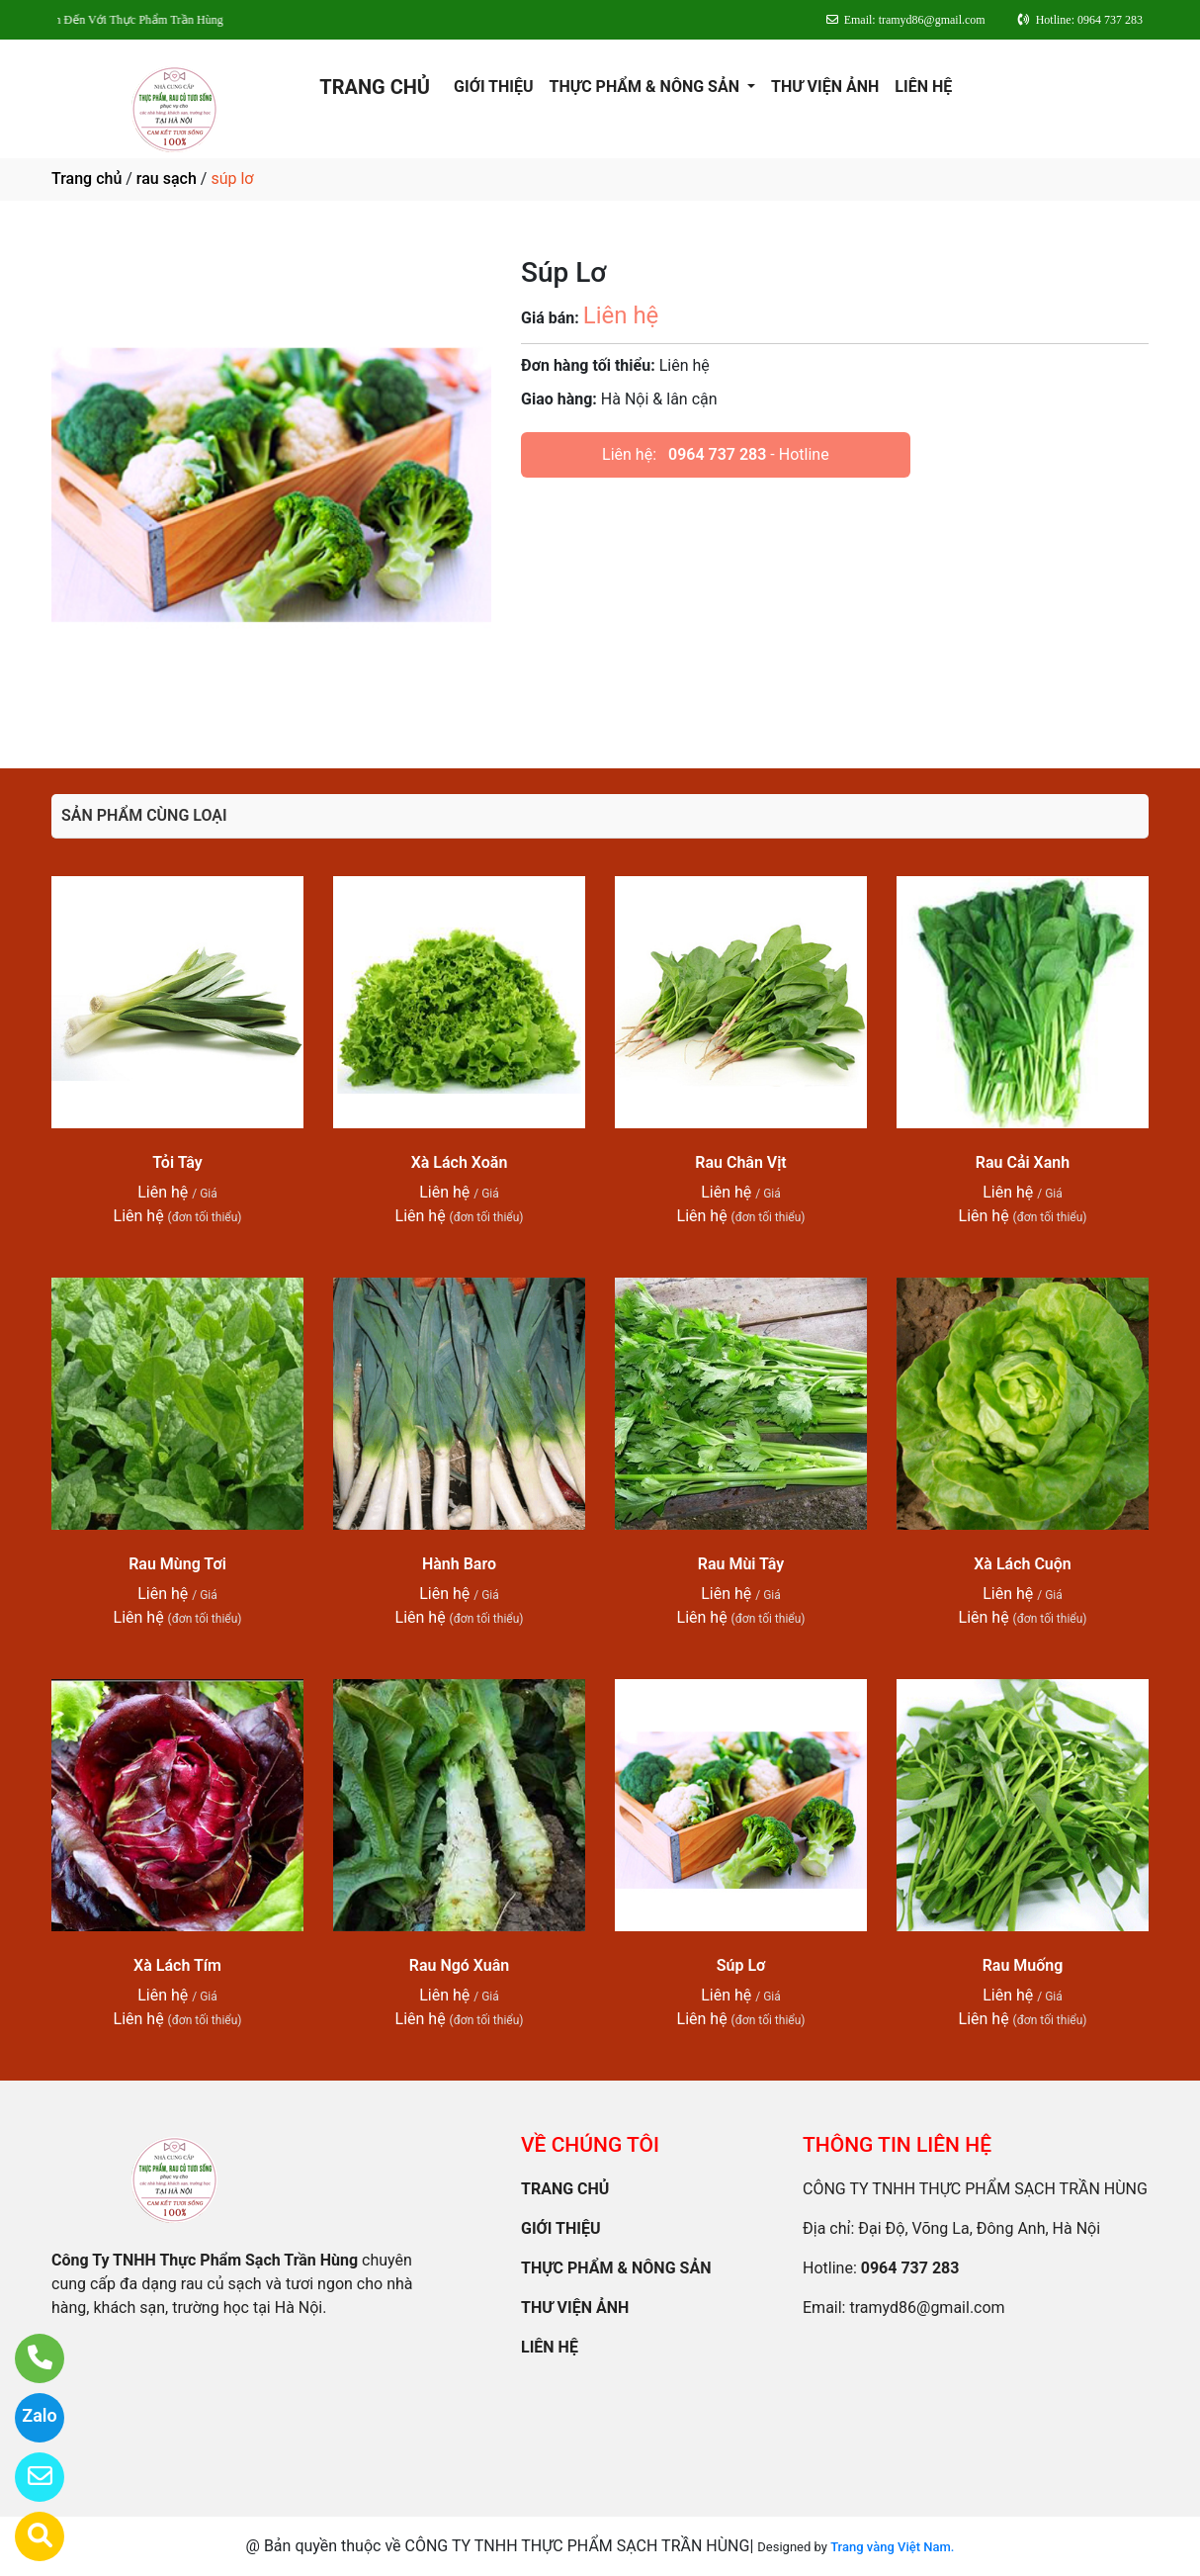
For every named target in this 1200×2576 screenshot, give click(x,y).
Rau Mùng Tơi (177, 1563)
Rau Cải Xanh (1023, 1162)
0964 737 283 (717, 454)
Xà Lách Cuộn (1022, 1563)
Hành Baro (459, 1563)
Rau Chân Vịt (740, 1162)
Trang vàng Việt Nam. (892, 2546)
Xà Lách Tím (177, 1965)
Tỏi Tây (177, 1162)
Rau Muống (1023, 1965)
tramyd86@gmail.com (926, 2307)
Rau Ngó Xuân (459, 1965)
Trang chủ (86, 178)
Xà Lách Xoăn (459, 1162)
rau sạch (166, 178)
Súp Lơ (741, 1965)
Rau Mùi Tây (741, 1563)
